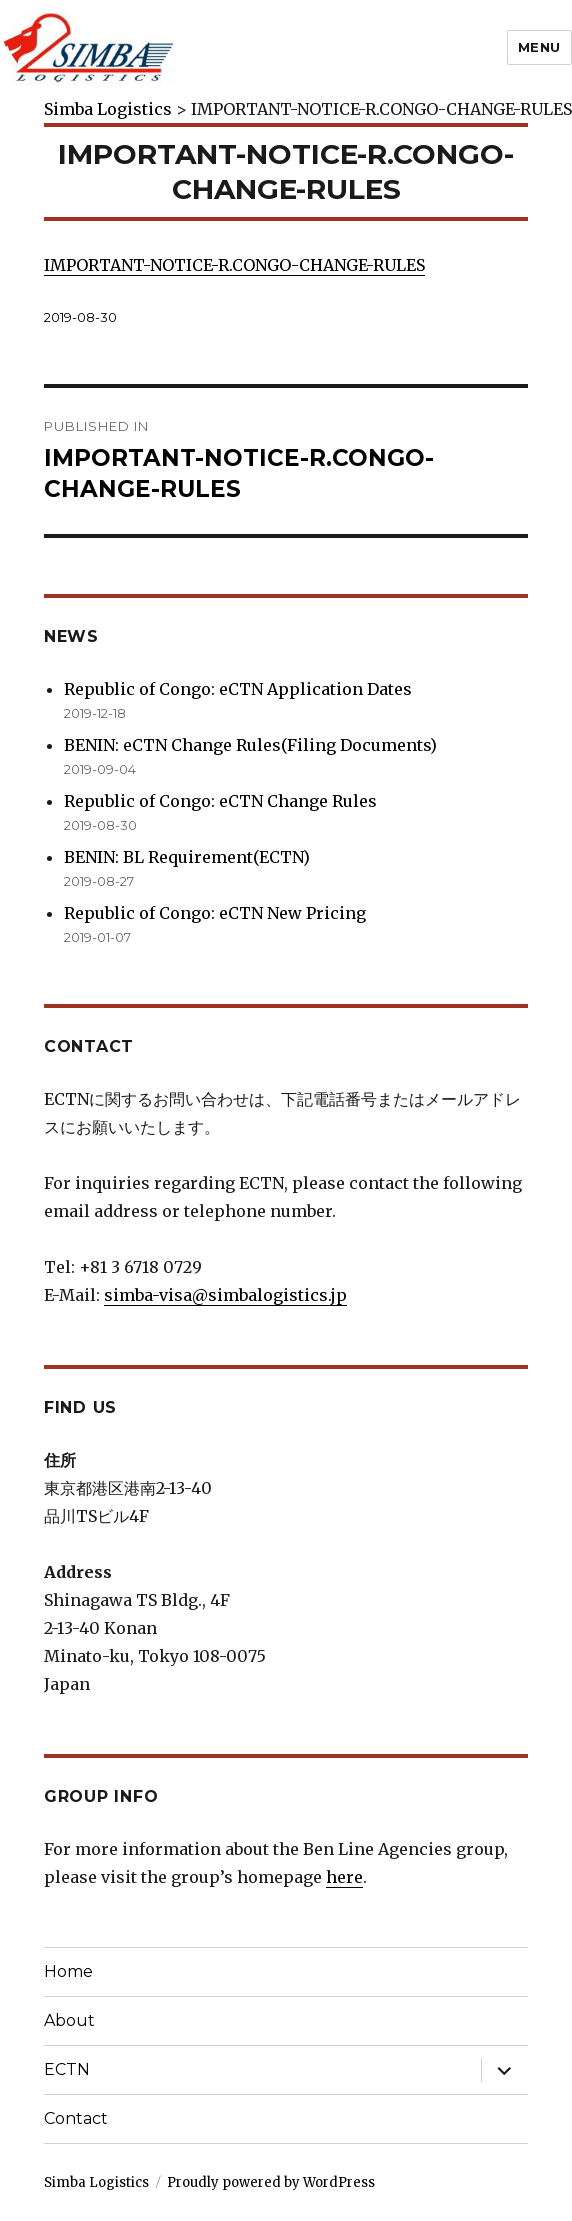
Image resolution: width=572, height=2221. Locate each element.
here (344, 1877)
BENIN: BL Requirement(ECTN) (187, 857)
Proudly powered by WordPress (271, 2182)
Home (68, 1971)
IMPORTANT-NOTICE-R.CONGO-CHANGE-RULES (234, 265)
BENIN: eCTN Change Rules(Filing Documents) (250, 745)
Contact (76, 2118)
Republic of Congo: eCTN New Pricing (215, 913)
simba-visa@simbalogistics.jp (225, 1295)
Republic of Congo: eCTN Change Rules (220, 801)
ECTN (67, 2069)
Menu (539, 47)
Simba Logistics (96, 2182)
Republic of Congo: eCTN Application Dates (238, 689)
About (69, 2020)
